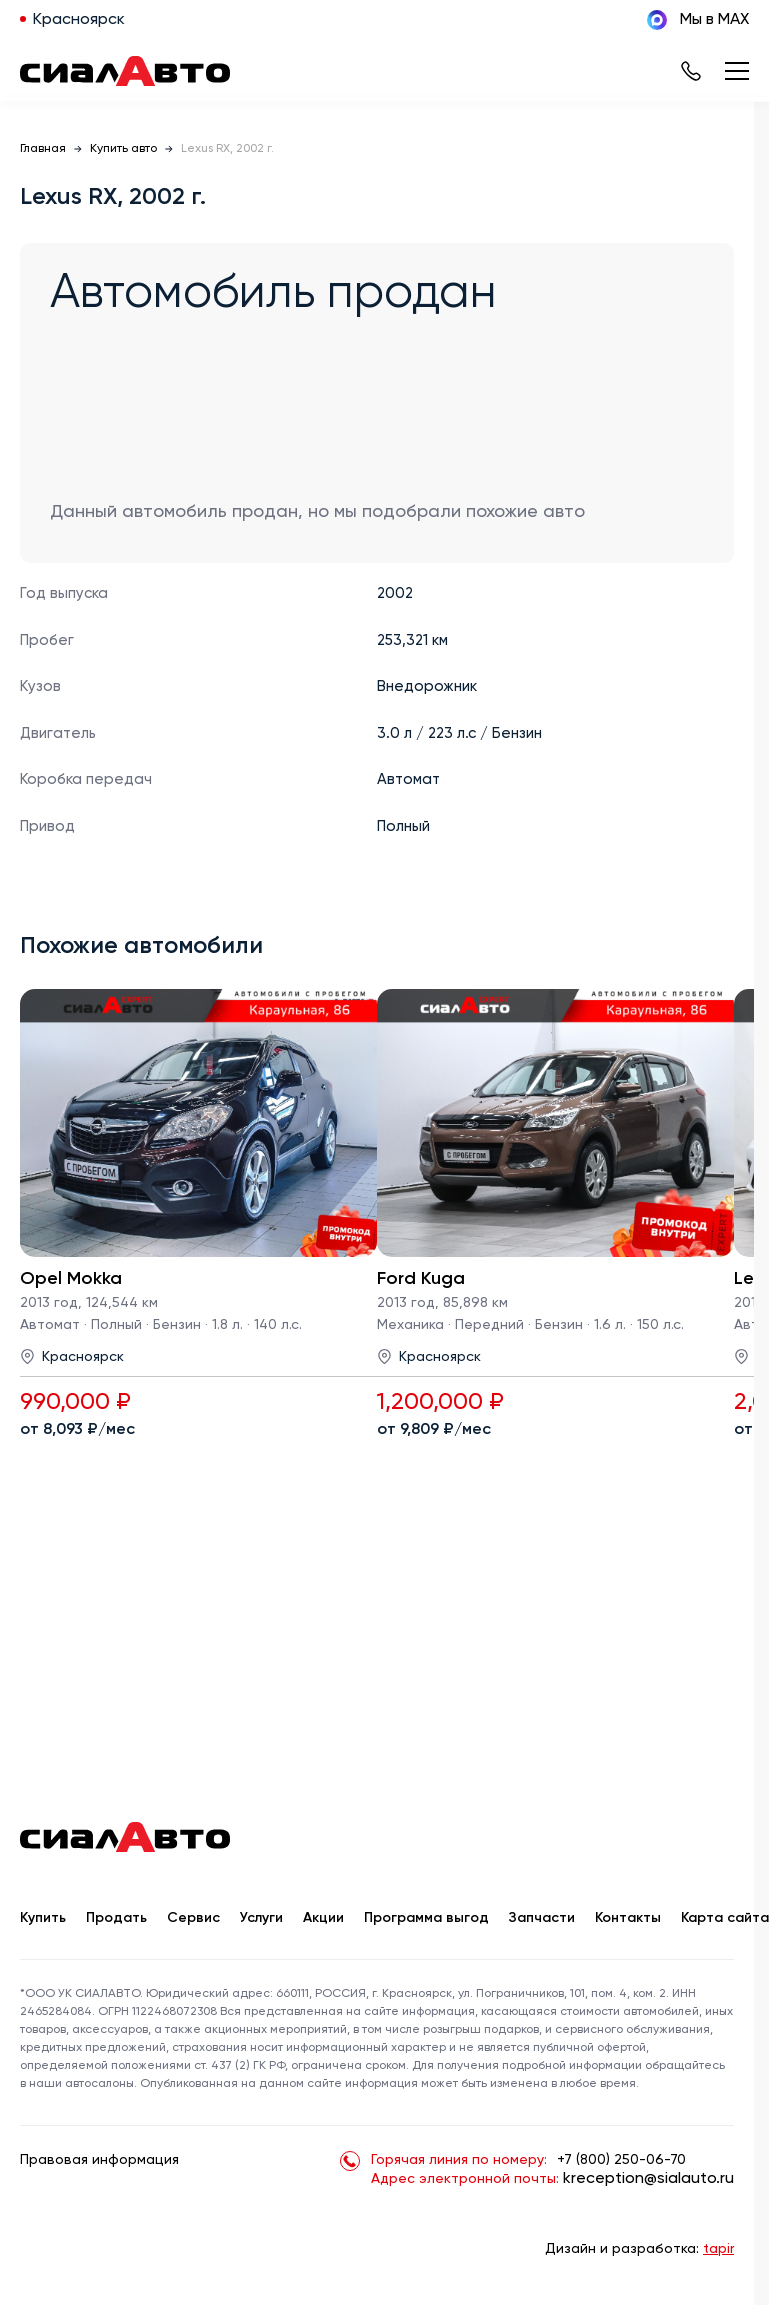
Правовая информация (99, 2160)
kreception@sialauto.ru (648, 2179)
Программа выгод (426, 1918)
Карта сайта (725, 1918)
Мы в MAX (698, 20)
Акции (323, 1918)
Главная (43, 149)
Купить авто (123, 149)
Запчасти (542, 1918)
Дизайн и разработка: (639, 2249)
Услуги (261, 1918)
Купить (43, 1918)
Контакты (628, 1918)
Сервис (193, 1918)
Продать (116, 1918)
